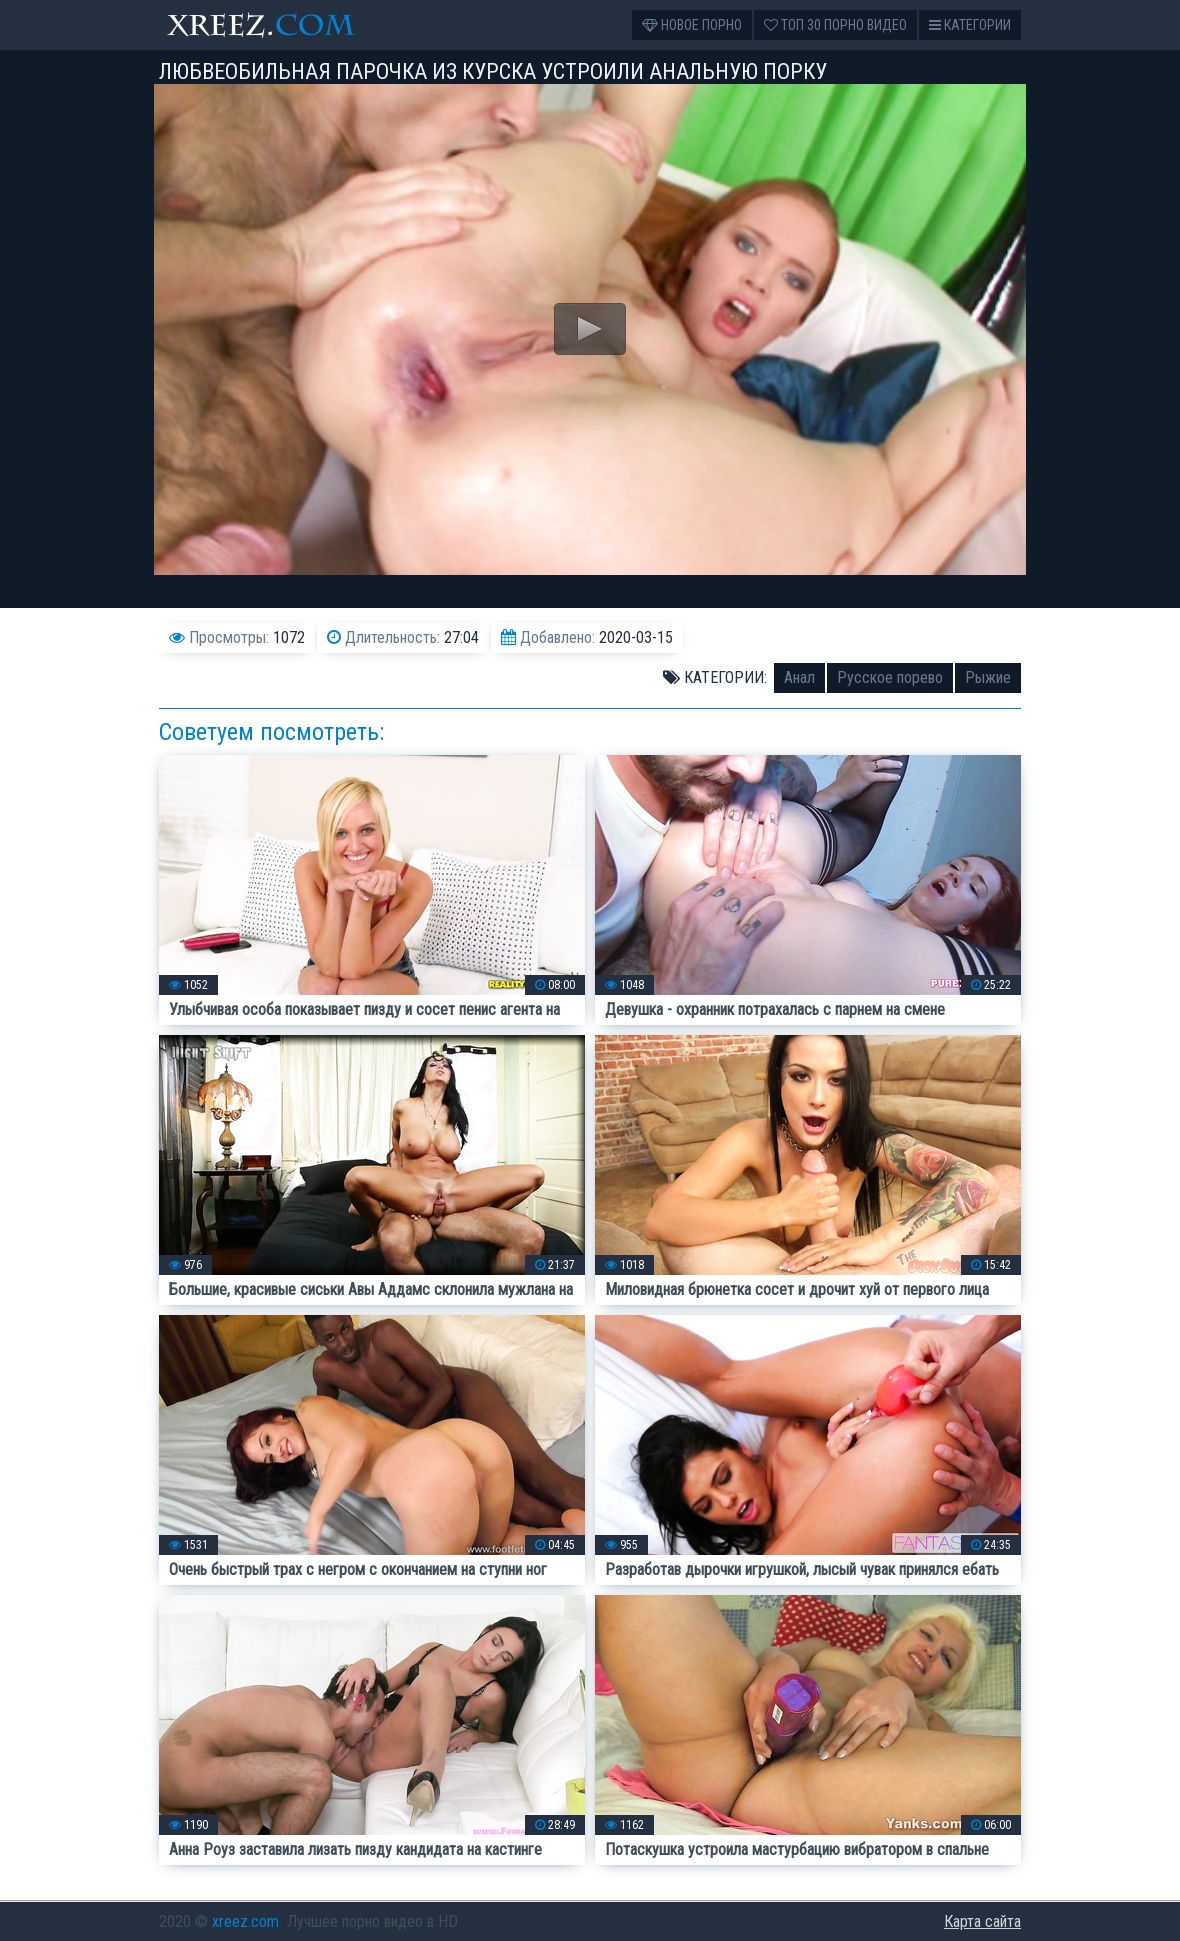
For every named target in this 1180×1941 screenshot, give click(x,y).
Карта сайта (982, 1921)
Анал (799, 677)
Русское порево (890, 677)
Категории (970, 25)
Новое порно (692, 25)
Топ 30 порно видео (835, 25)
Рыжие (988, 677)
